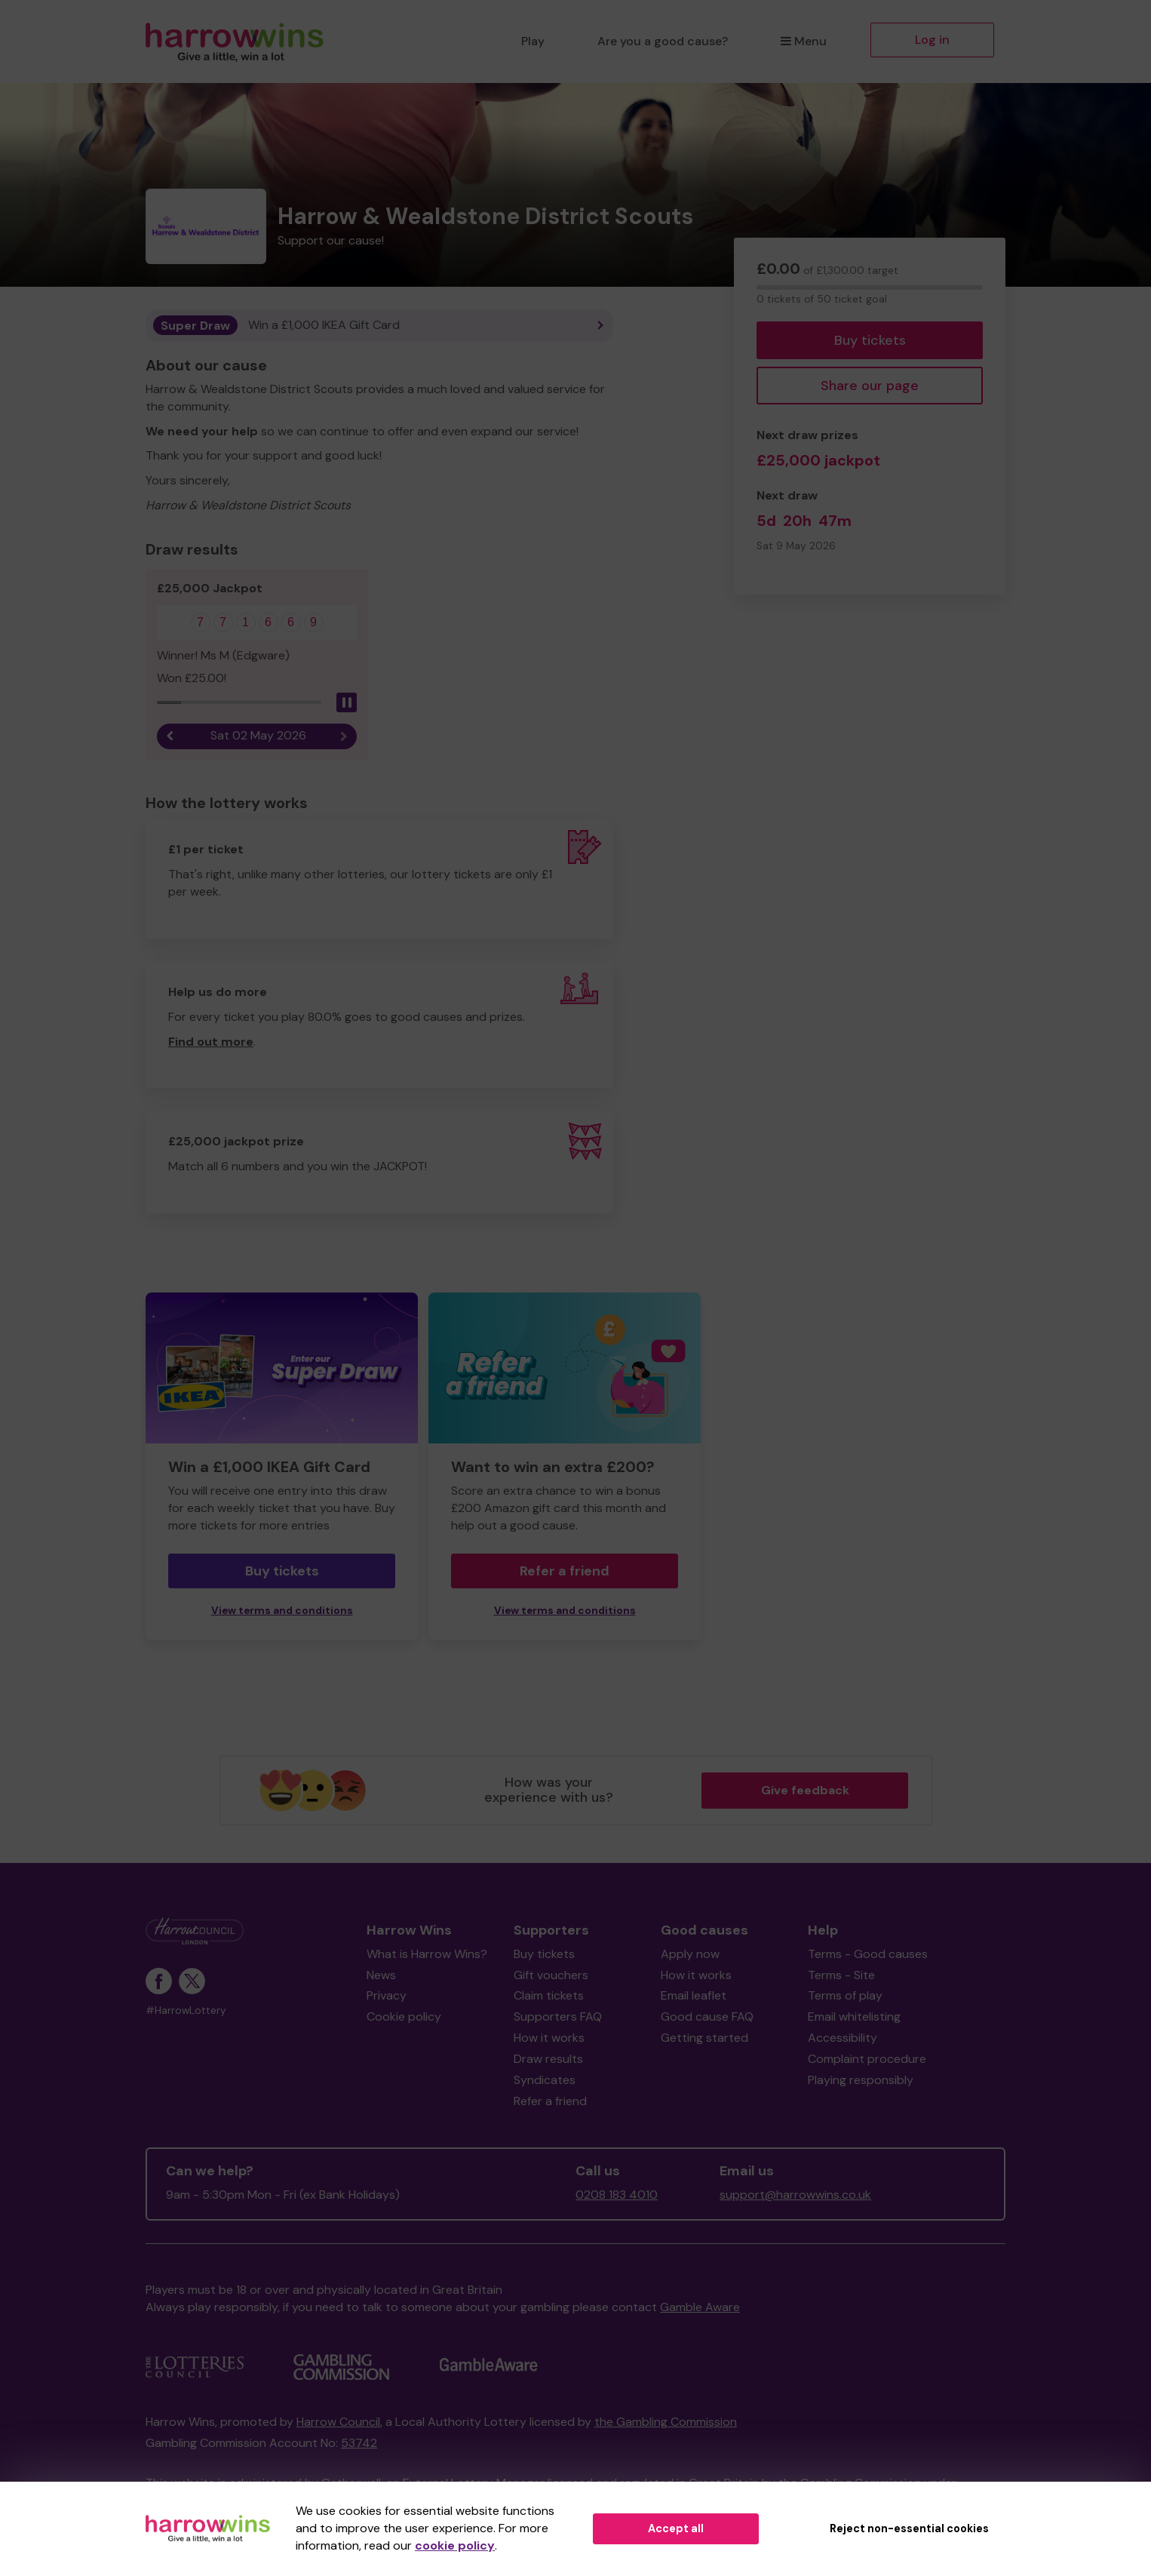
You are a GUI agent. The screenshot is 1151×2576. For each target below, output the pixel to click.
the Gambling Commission (665, 2422)
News (381, 1975)
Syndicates (545, 2081)
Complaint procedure (867, 2059)
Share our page (870, 386)
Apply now (690, 1955)
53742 (359, 2444)
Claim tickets (549, 1996)
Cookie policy (404, 2017)
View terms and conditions (282, 1611)
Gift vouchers (551, 1975)
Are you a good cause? (662, 41)
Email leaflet (693, 1996)
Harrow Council (338, 2422)
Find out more (210, 1042)
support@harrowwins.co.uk (795, 2195)
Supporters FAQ (558, 2017)
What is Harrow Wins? (427, 1955)
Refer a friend (564, 1572)
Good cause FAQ (707, 2017)
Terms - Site (841, 1975)
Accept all (676, 2528)
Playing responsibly (860, 2081)
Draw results (548, 2059)
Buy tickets (870, 340)
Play (533, 41)
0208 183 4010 (617, 2195)
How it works (549, 2038)
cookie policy (455, 2545)
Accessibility (842, 2038)
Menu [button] (804, 41)
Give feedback (805, 1790)
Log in (932, 40)
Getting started (704, 2038)
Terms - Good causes (868, 1955)
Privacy (387, 1996)
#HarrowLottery (186, 2011)
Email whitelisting (854, 2017)
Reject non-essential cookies (909, 2528)
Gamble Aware (700, 2308)
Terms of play (845, 1996)
